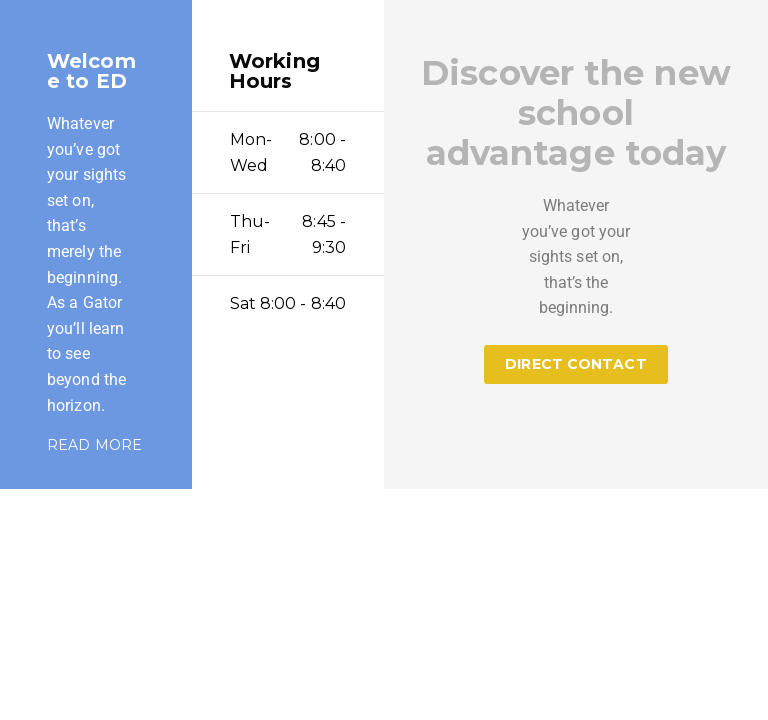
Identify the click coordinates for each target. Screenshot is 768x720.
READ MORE (94, 445)
